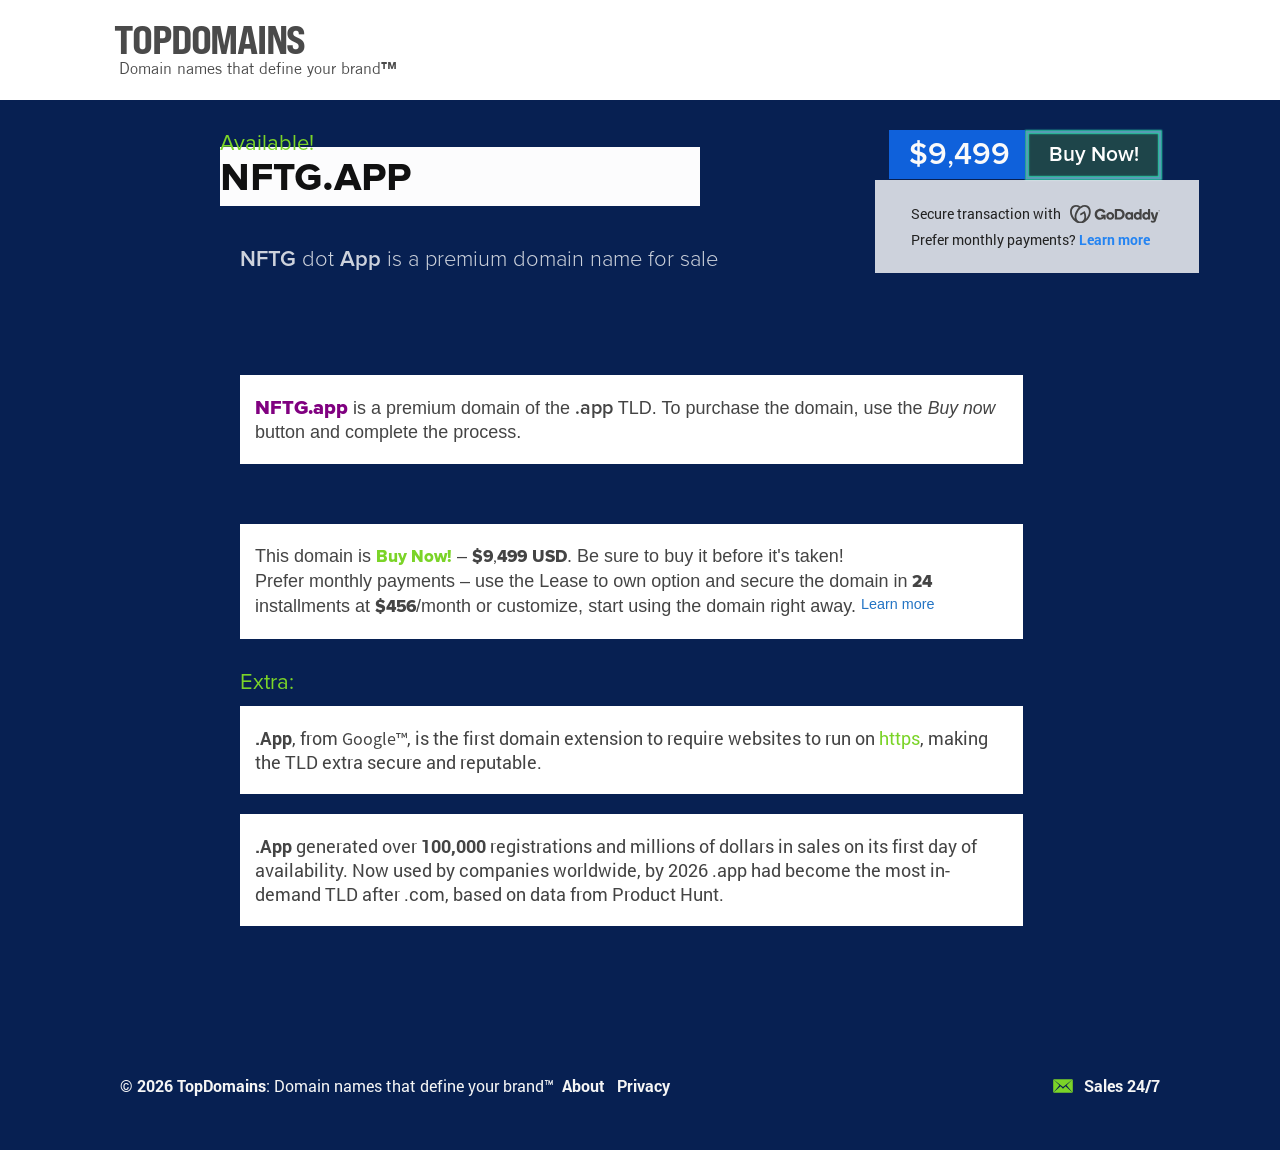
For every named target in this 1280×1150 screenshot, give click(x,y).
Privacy (643, 1085)
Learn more (1114, 239)
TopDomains (221, 1085)
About (583, 1085)
